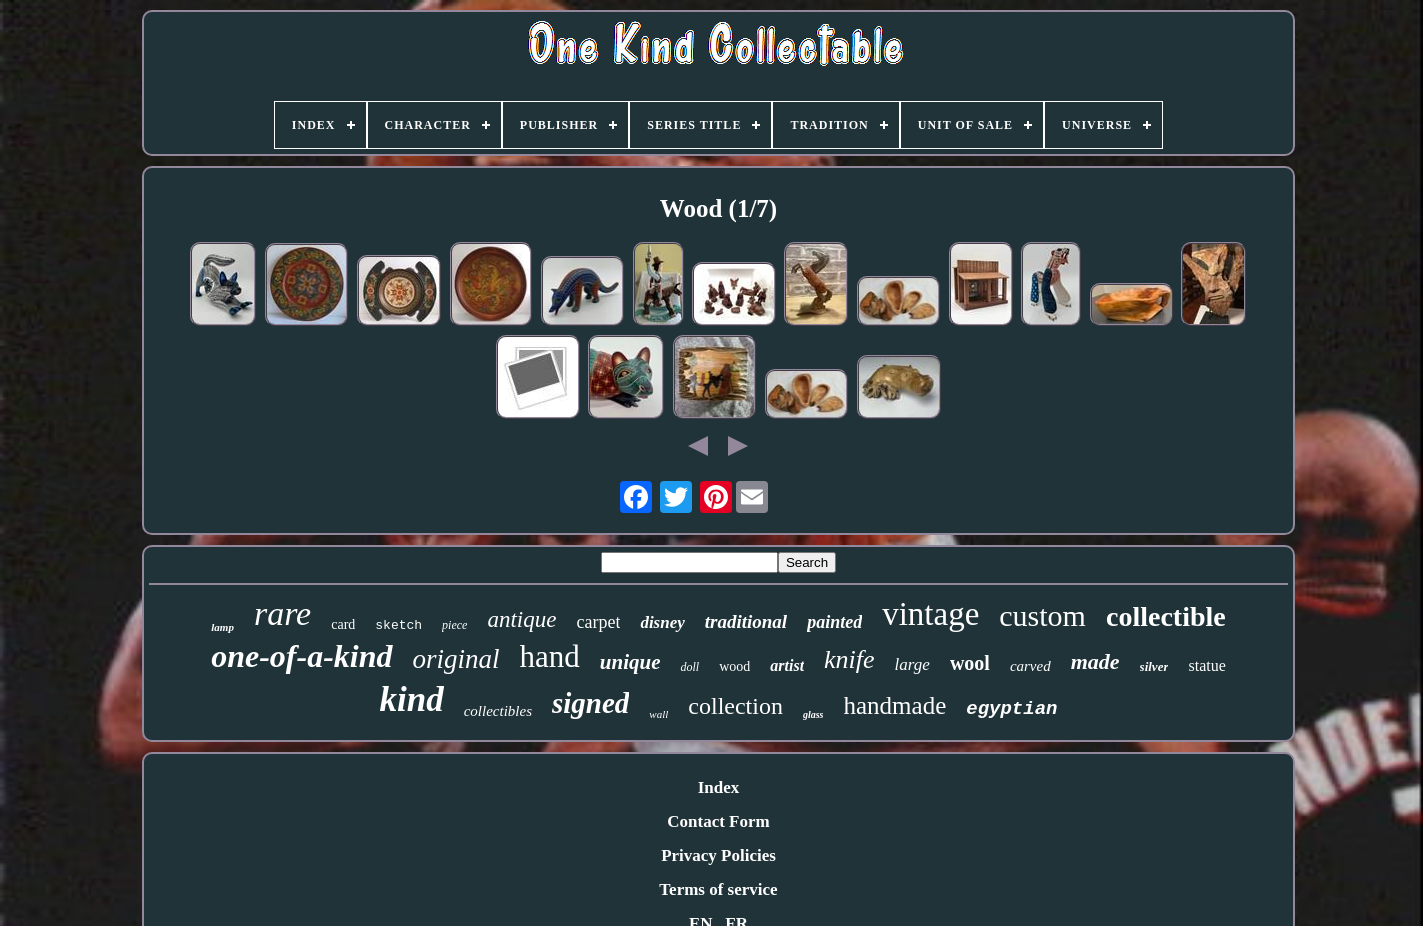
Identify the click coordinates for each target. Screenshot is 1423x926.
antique (521, 619)
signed (590, 703)
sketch (398, 625)
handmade (895, 705)
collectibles (498, 711)
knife (849, 659)
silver (1154, 666)
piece (454, 625)
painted (834, 622)
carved (1030, 666)
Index (719, 787)
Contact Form (718, 821)
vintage (930, 614)
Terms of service (718, 889)
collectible (1166, 616)
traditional (746, 621)
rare (282, 613)
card (343, 624)
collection (735, 706)
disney (662, 622)
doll (689, 667)
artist (787, 665)
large (912, 664)
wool (970, 663)
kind (412, 699)
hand (550, 656)
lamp (222, 627)
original (456, 659)
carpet (598, 622)
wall (658, 714)
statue (1206, 665)
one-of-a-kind (301, 656)
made (1095, 661)
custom (1042, 615)
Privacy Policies (718, 855)
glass (813, 714)
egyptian (1011, 709)
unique (630, 662)
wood (734, 666)
